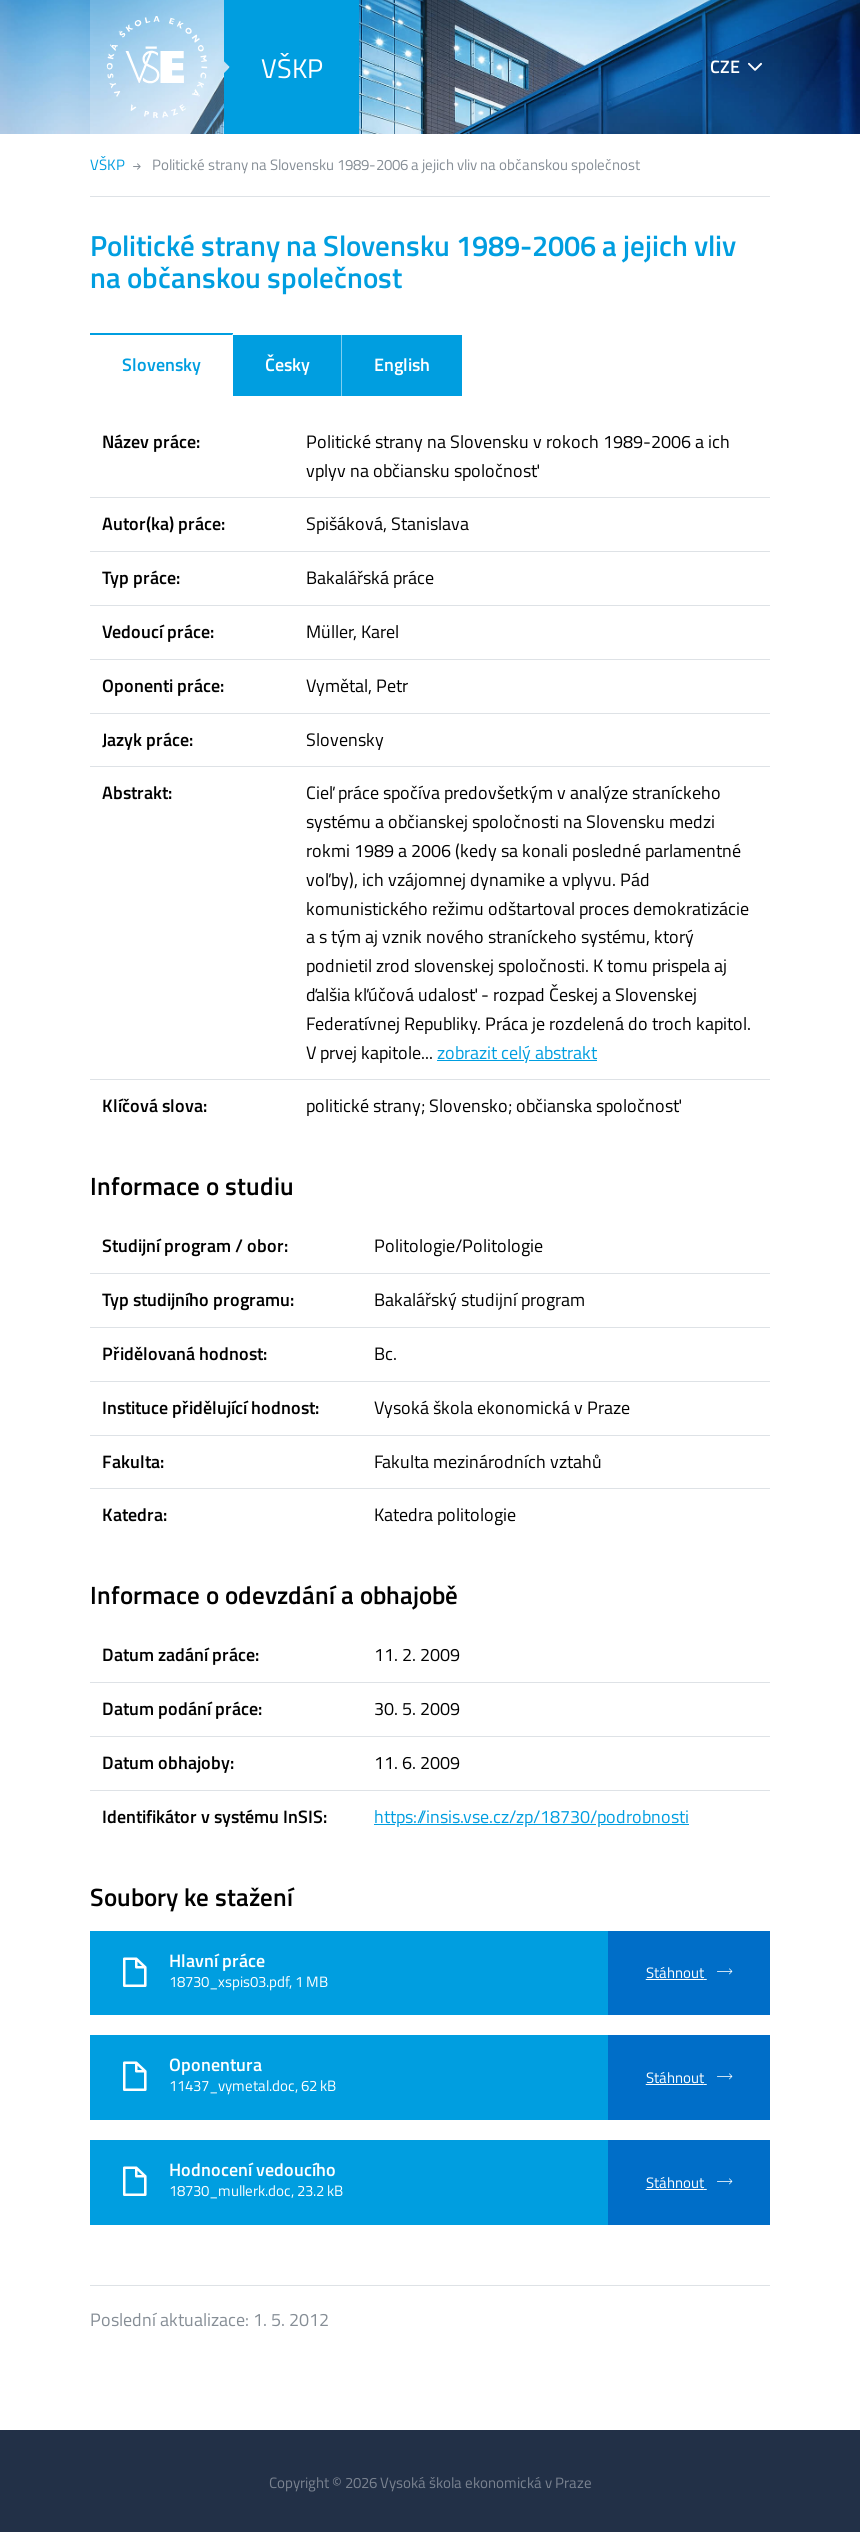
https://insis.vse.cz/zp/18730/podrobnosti (531, 1816)
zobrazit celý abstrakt (517, 1052)
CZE (725, 66)
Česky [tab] (287, 364)
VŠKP (292, 67)
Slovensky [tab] (161, 364)
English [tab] (402, 364)
